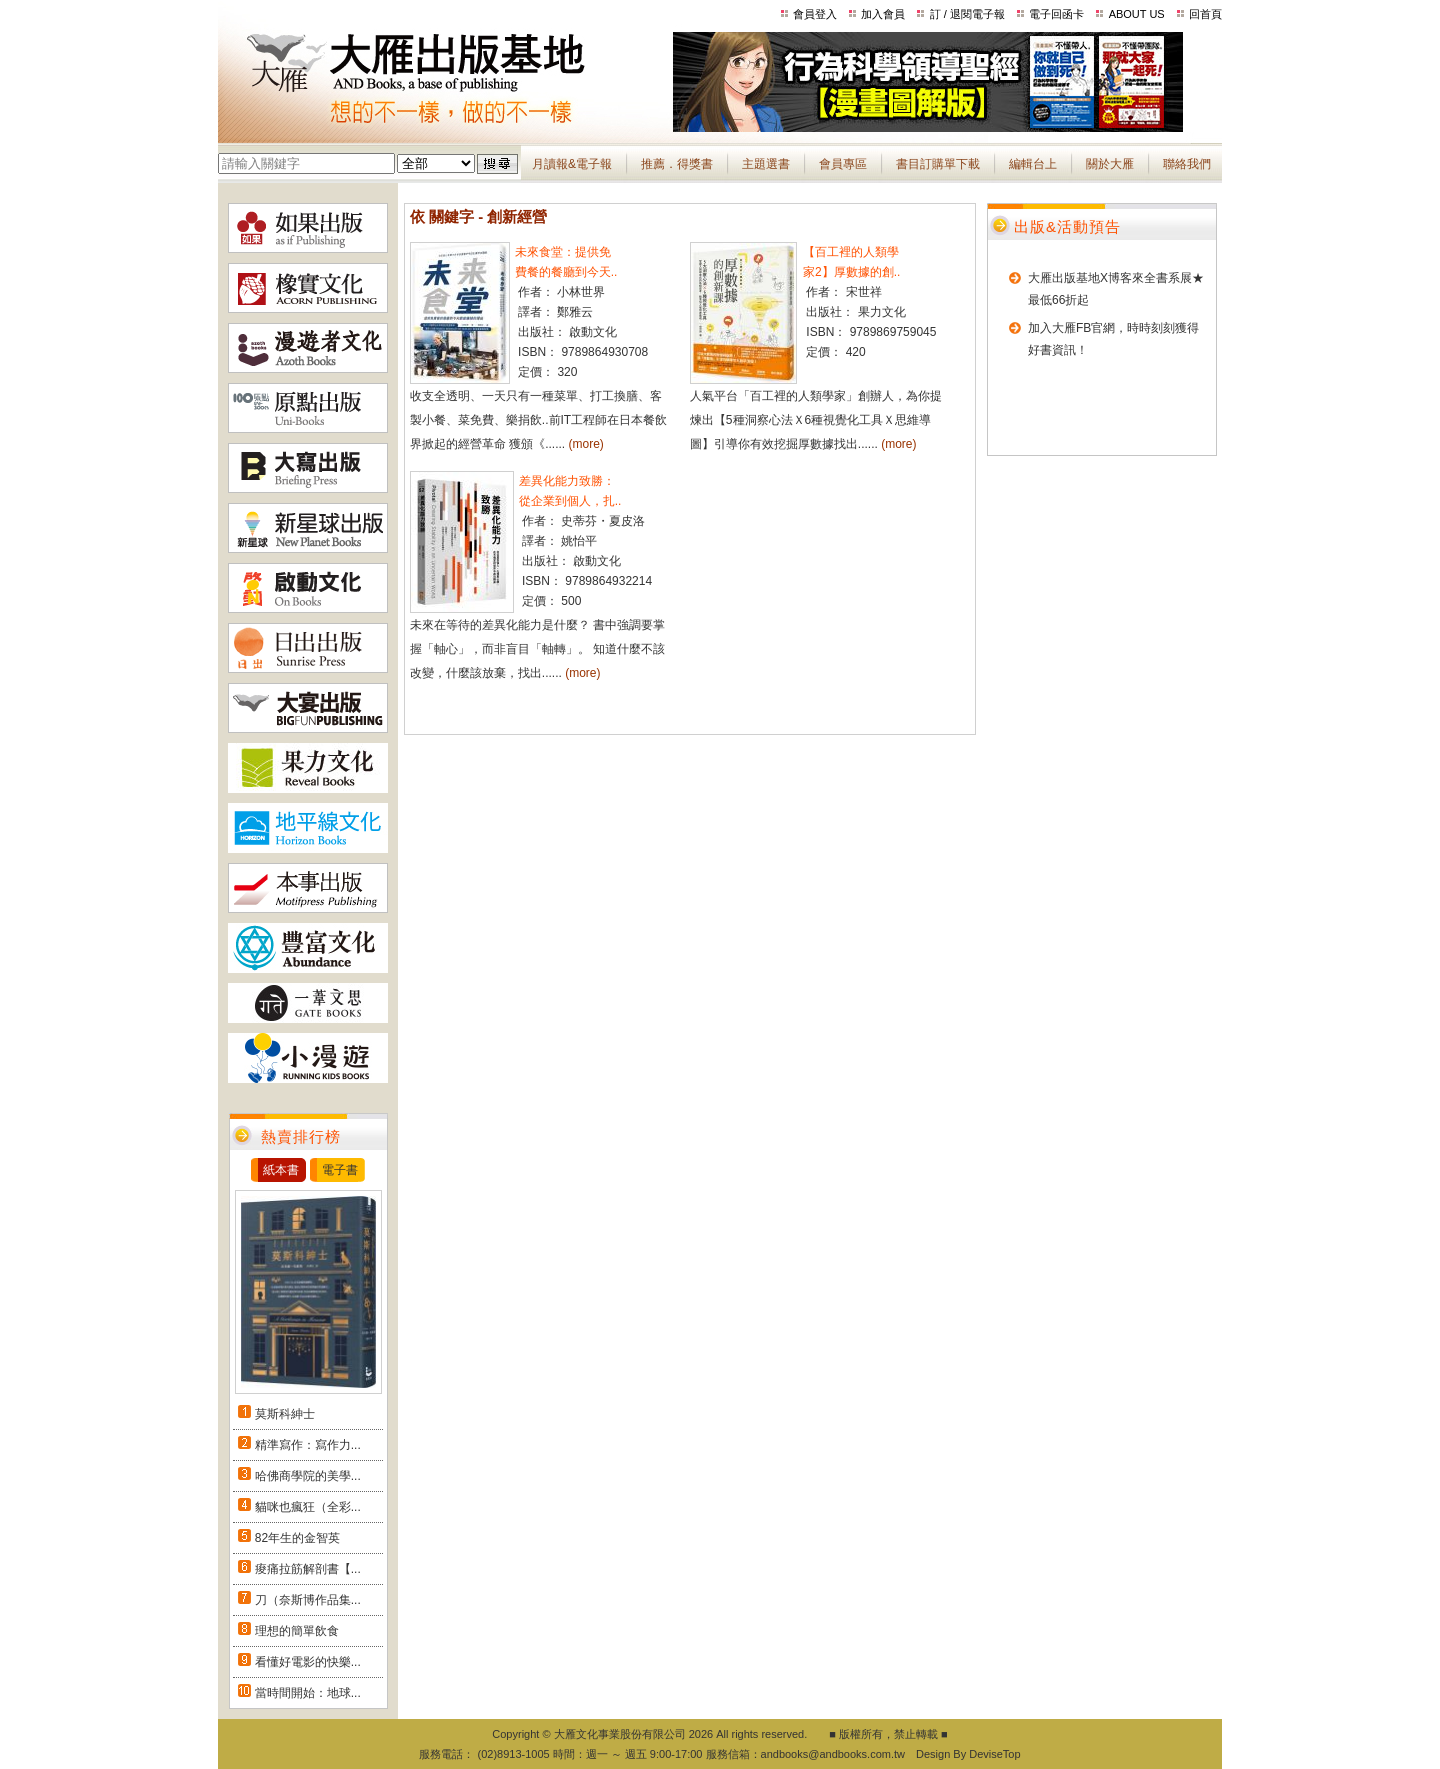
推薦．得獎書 (677, 164)
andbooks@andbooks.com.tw (833, 1754)
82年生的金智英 (297, 1538)
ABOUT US (1137, 14)
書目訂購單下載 (938, 164)
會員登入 (815, 14)
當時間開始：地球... (308, 1693)
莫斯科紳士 (285, 1414)
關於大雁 (1110, 164)
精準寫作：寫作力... (308, 1445)
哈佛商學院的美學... (308, 1476)
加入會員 (883, 14)
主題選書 (766, 164)
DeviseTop (994, 1754)
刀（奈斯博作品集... (308, 1600)
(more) (586, 444)
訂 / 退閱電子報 (967, 14)
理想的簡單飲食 (297, 1631)
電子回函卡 (1056, 14)
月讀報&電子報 (572, 164)
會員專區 (843, 164)
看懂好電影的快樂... (308, 1662)
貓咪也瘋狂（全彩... (308, 1507)
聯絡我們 (1187, 164)
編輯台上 (1033, 164)
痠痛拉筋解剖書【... (308, 1569)
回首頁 (1205, 14)
